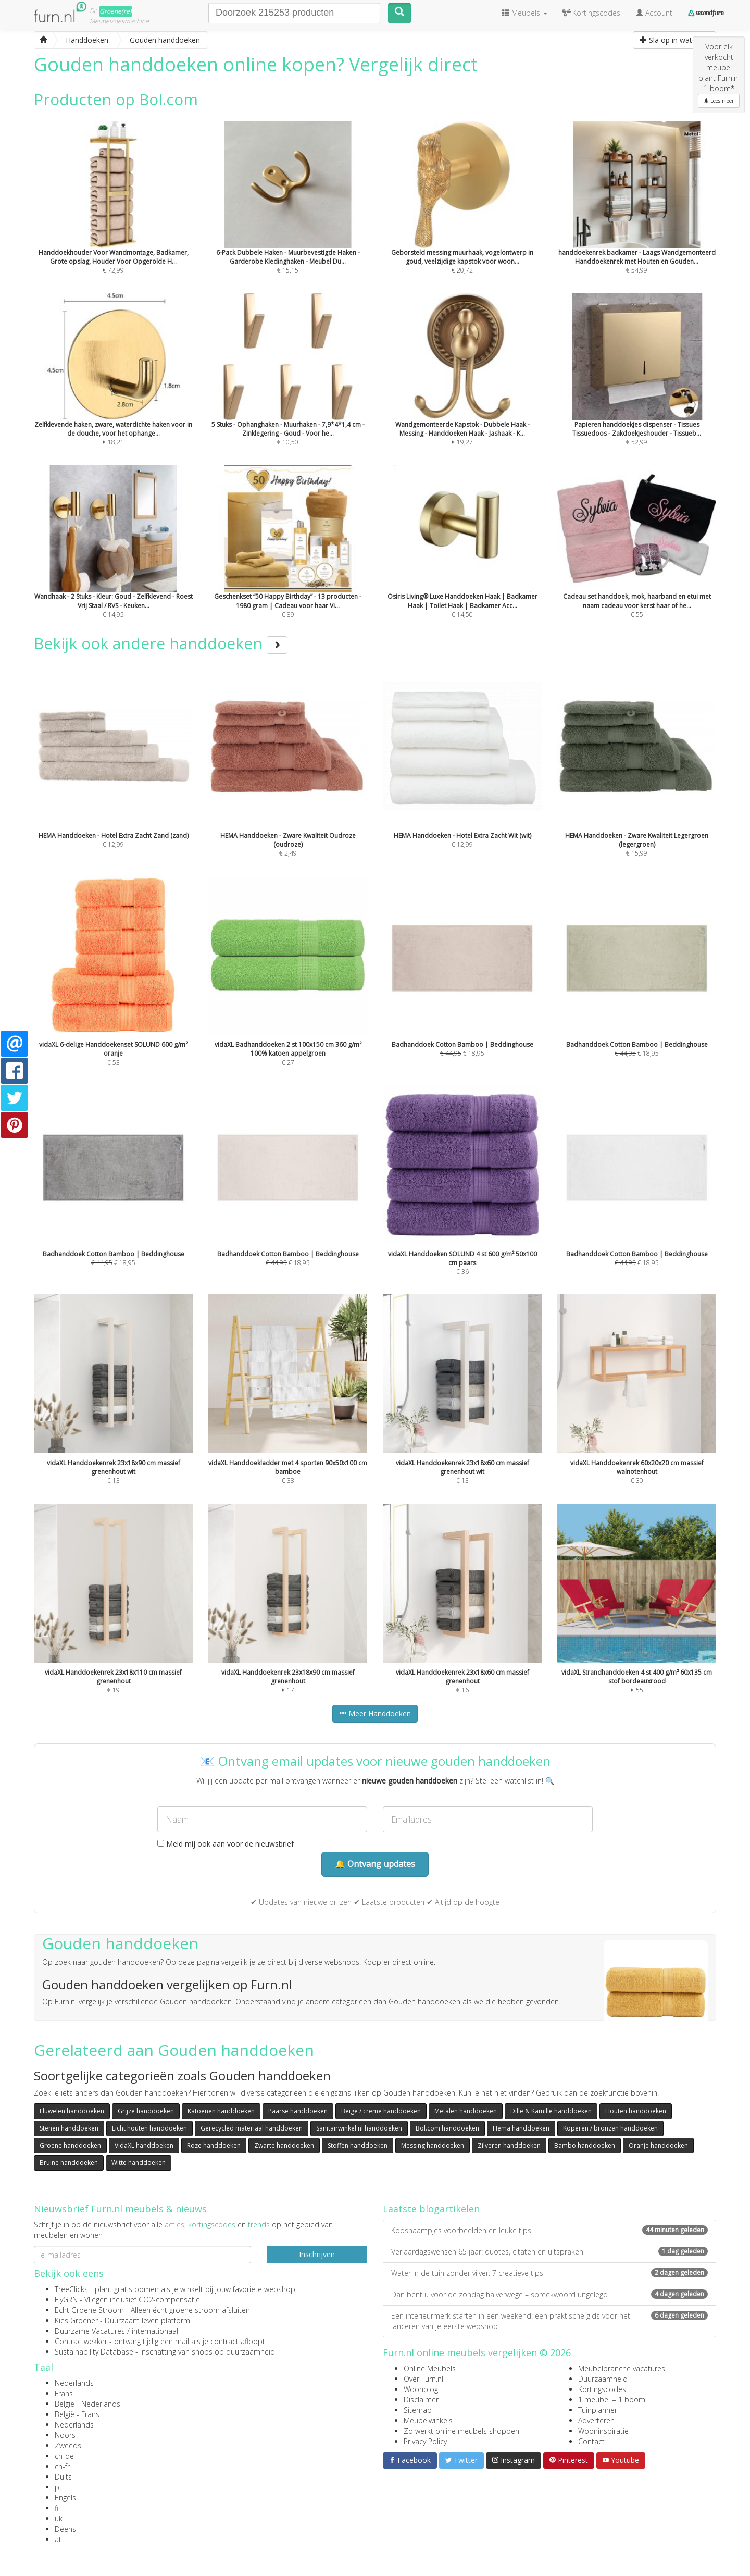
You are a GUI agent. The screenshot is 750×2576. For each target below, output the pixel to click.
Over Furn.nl (423, 2379)
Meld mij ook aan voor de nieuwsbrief (225, 1844)
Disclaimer (421, 2400)
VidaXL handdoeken (144, 2145)
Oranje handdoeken (658, 2145)
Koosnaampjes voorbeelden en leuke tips (549, 2230)
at (58, 2539)
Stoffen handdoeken (358, 2145)
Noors (65, 2435)
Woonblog (421, 2389)
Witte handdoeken (138, 2162)
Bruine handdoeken (69, 2162)
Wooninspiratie (603, 2431)
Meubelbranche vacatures (621, 2368)
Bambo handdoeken (584, 2145)
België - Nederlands (87, 2404)
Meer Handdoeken (375, 1713)
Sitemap (418, 2410)
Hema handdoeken (521, 2128)
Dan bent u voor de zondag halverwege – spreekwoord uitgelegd (549, 2294)
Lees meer (719, 100)
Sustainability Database (94, 2352)
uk (59, 2518)
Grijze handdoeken (146, 2111)
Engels (65, 2498)
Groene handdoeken (70, 2145)
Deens (65, 2529)
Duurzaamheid (603, 2379)
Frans (64, 2393)
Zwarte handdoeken (284, 2145)
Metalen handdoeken (465, 2111)
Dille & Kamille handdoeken (551, 2111)
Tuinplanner (597, 2410)
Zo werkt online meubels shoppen (461, 2431)
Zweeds (68, 2445)
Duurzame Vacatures (90, 2331)
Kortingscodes (602, 2389)
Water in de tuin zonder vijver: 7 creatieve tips (549, 2273)
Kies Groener (76, 2320)
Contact (591, 2441)
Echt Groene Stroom (89, 2310)
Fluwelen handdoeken (72, 2111)
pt (58, 2487)
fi (56, 2508)
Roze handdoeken (214, 2145)
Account (654, 13)
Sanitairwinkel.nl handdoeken (359, 2128)
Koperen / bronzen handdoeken (610, 2128)
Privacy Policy (425, 2441)
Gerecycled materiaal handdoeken (252, 2128)
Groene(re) (115, 11)
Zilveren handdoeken (509, 2145)
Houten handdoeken (635, 2111)
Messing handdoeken (432, 2145)
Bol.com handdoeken (447, 2128)
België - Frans (77, 2414)
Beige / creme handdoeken (381, 2111)
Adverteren (596, 2420)
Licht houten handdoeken (149, 2128)
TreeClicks (71, 2289)
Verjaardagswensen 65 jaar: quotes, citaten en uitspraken (549, 2252)
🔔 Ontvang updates (375, 1863)
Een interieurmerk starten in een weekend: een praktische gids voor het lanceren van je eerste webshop (549, 2321)
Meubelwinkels (428, 2420)
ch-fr (62, 2466)
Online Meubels (430, 2368)
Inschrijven (317, 2254)
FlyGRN (66, 2300)
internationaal (155, 2331)
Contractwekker (81, 2341)
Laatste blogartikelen (431, 2208)
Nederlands (74, 2383)
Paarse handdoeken (298, 2111)
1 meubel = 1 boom (611, 2400)
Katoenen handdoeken (221, 2111)
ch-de (64, 2456)
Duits (63, 2477)
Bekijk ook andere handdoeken (161, 643)
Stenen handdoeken (69, 2128)
